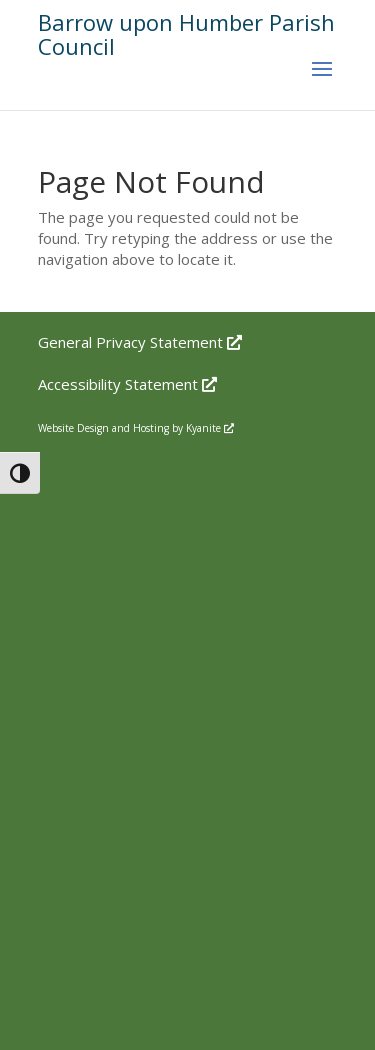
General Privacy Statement (140, 342)
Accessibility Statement (127, 384)
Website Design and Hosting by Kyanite (136, 428)
